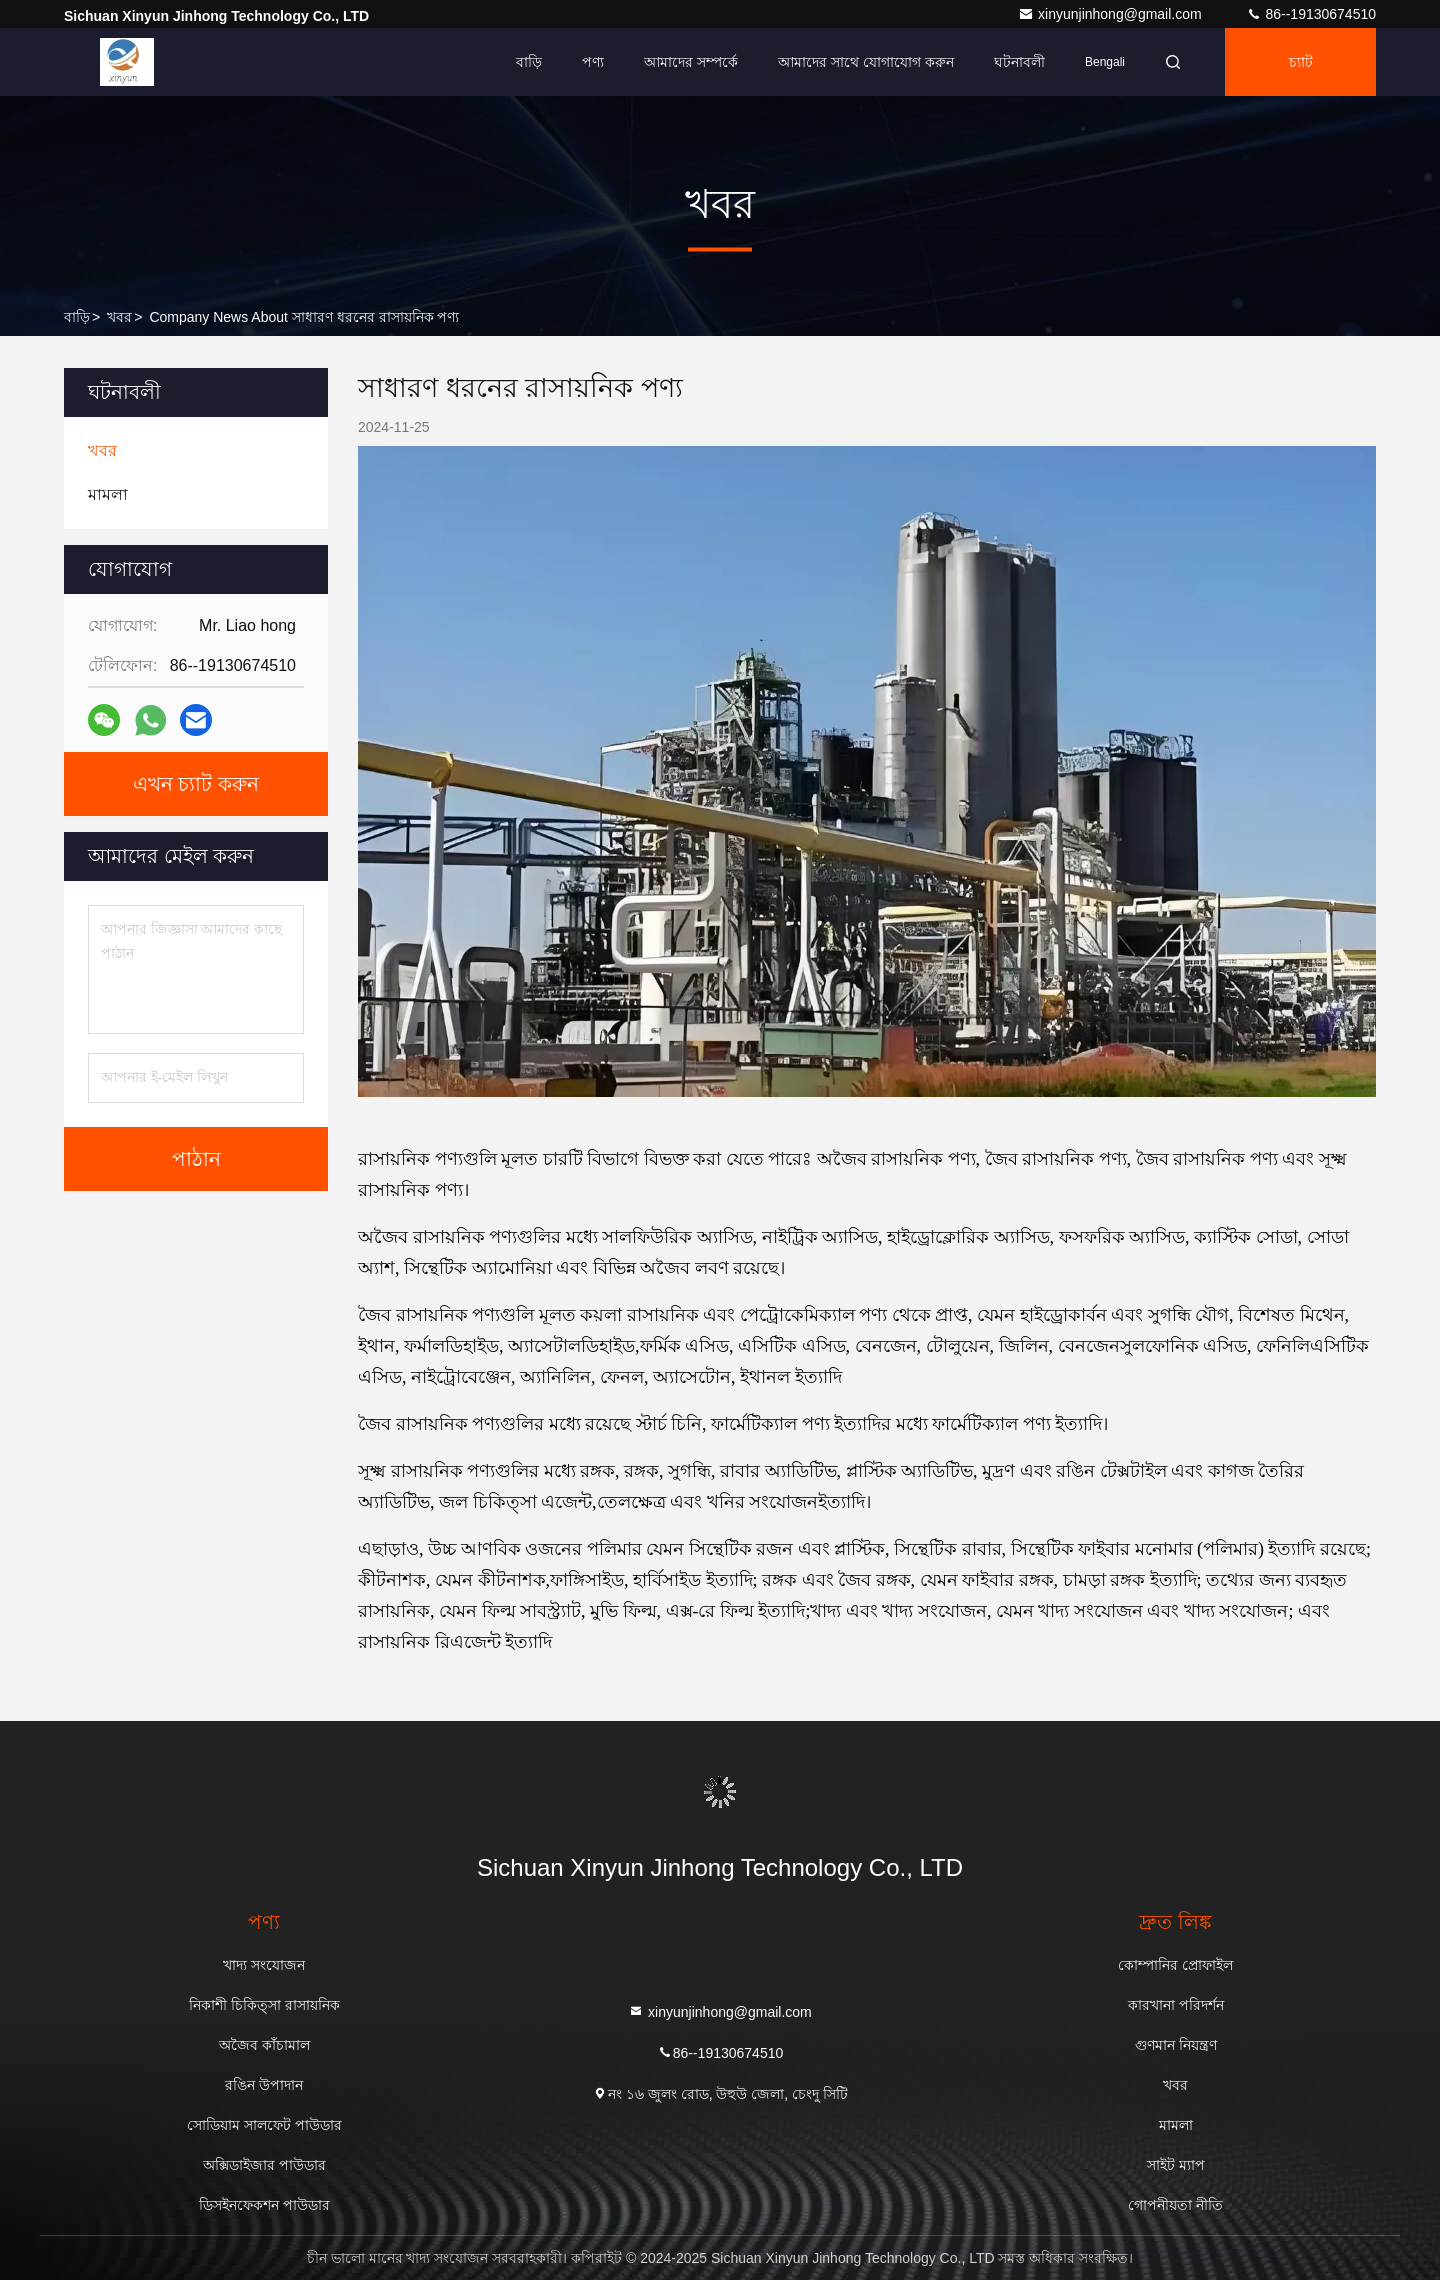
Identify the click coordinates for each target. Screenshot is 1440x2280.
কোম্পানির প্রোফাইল (1175, 1965)
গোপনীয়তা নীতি (1175, 2205)
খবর (119, 317)
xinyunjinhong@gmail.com (1112, 14)
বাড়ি (529, 62)
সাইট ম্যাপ (1176, 2165)
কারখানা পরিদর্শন (1176, 2005)
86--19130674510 (1311, 14)
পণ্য (593, 62)
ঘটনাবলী (1019, 62)
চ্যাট (1301, 62)
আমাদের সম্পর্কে (691, 62)
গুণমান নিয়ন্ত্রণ (1176, 2045)
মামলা (1176, 2125)
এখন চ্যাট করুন (196, 784)
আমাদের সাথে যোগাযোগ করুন (866, 62)
